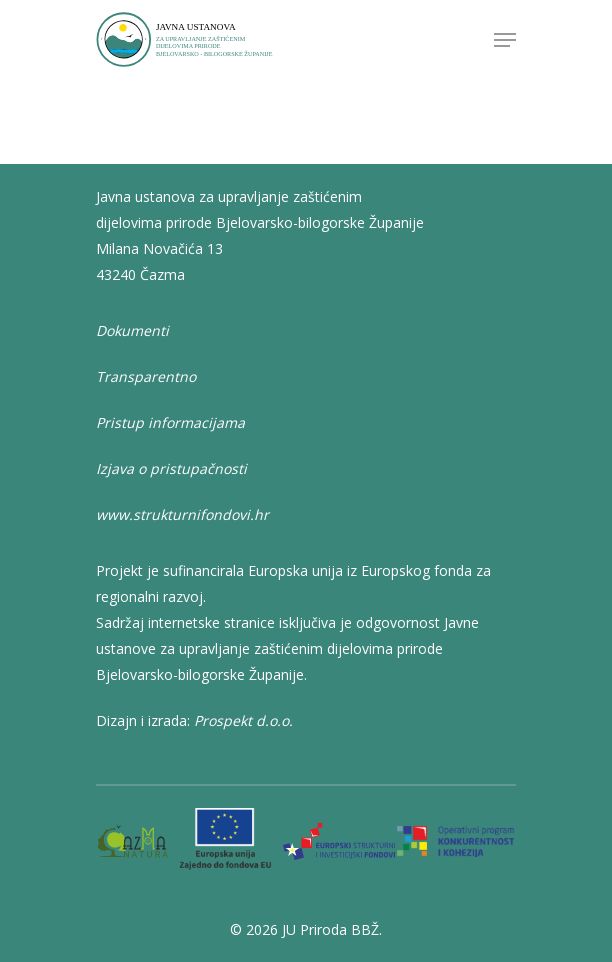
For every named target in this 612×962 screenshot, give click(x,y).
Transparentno (146, 376)
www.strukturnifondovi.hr (182, 514)
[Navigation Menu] (505, 40)
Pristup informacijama (170, 422)
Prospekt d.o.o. (243, 720)
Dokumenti (132, 330)
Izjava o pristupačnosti (171, 468)
